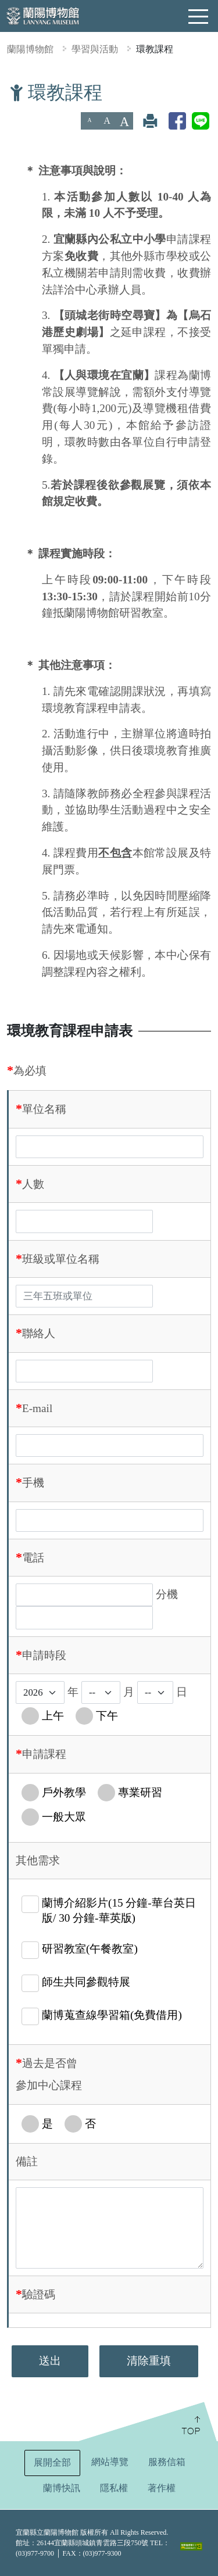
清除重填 (149, 2361)
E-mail (37, 1408)
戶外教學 (64, 1792)
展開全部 (52, 2462)
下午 (107, 1716)
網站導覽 (109, 2462)
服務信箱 (166, 2462)
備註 (27, 2161)
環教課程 (154, 49)
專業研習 (140, 1792)
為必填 (30, 1071)
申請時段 (44, 1655)
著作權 (162, 2488)
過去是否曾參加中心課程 (49, 2074)
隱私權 (114, 2488)
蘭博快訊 (61, 2488)
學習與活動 (95, 49)
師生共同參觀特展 (86, 1982)
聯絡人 (38, 1333)
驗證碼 (38, 2294)
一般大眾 (64, 1817)
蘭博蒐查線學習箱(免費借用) (112, 2015)
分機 (167, 1594)
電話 (33, 1558)
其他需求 (38, 1860)
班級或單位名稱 (60, 1259)
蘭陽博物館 (30, 49)
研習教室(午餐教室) (90, 1949)
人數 (33, 1184)
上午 (53, 1716)
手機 (33, 1483)
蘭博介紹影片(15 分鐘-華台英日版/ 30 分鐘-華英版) (119, 1910)
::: (4, 89)
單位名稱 (44, 1109)
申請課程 (44, 1754)
